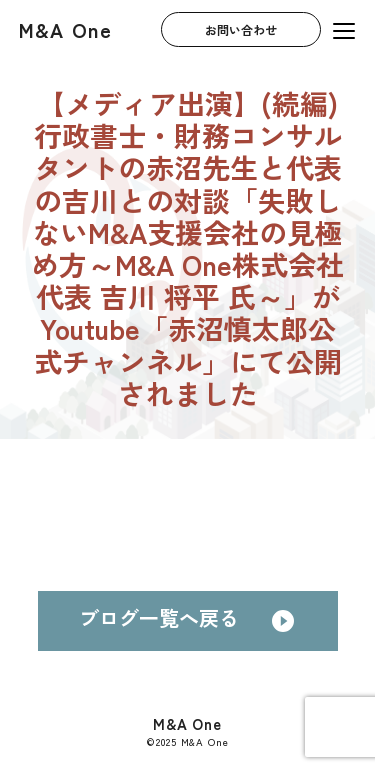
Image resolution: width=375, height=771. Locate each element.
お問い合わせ (241, 30)
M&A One (65, 29)
